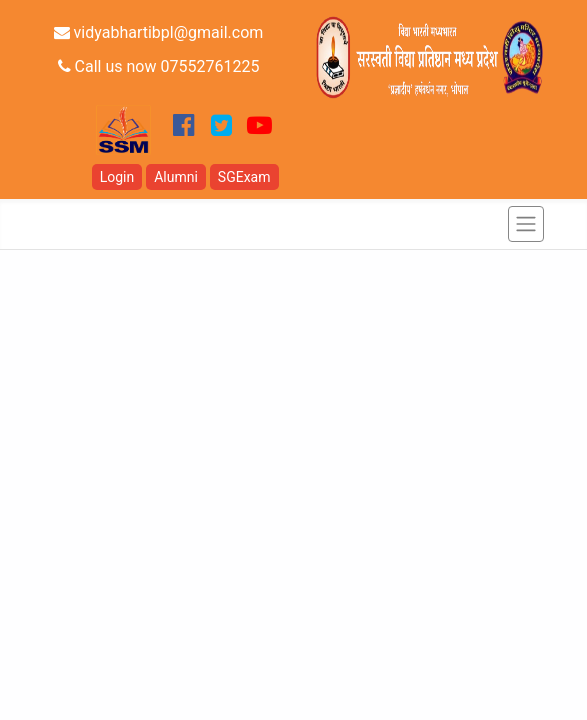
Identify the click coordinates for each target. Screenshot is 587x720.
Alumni (176, 177)
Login (117, 177)
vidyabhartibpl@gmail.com (159, 32)
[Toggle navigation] (526, 224)
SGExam (244, 177)
